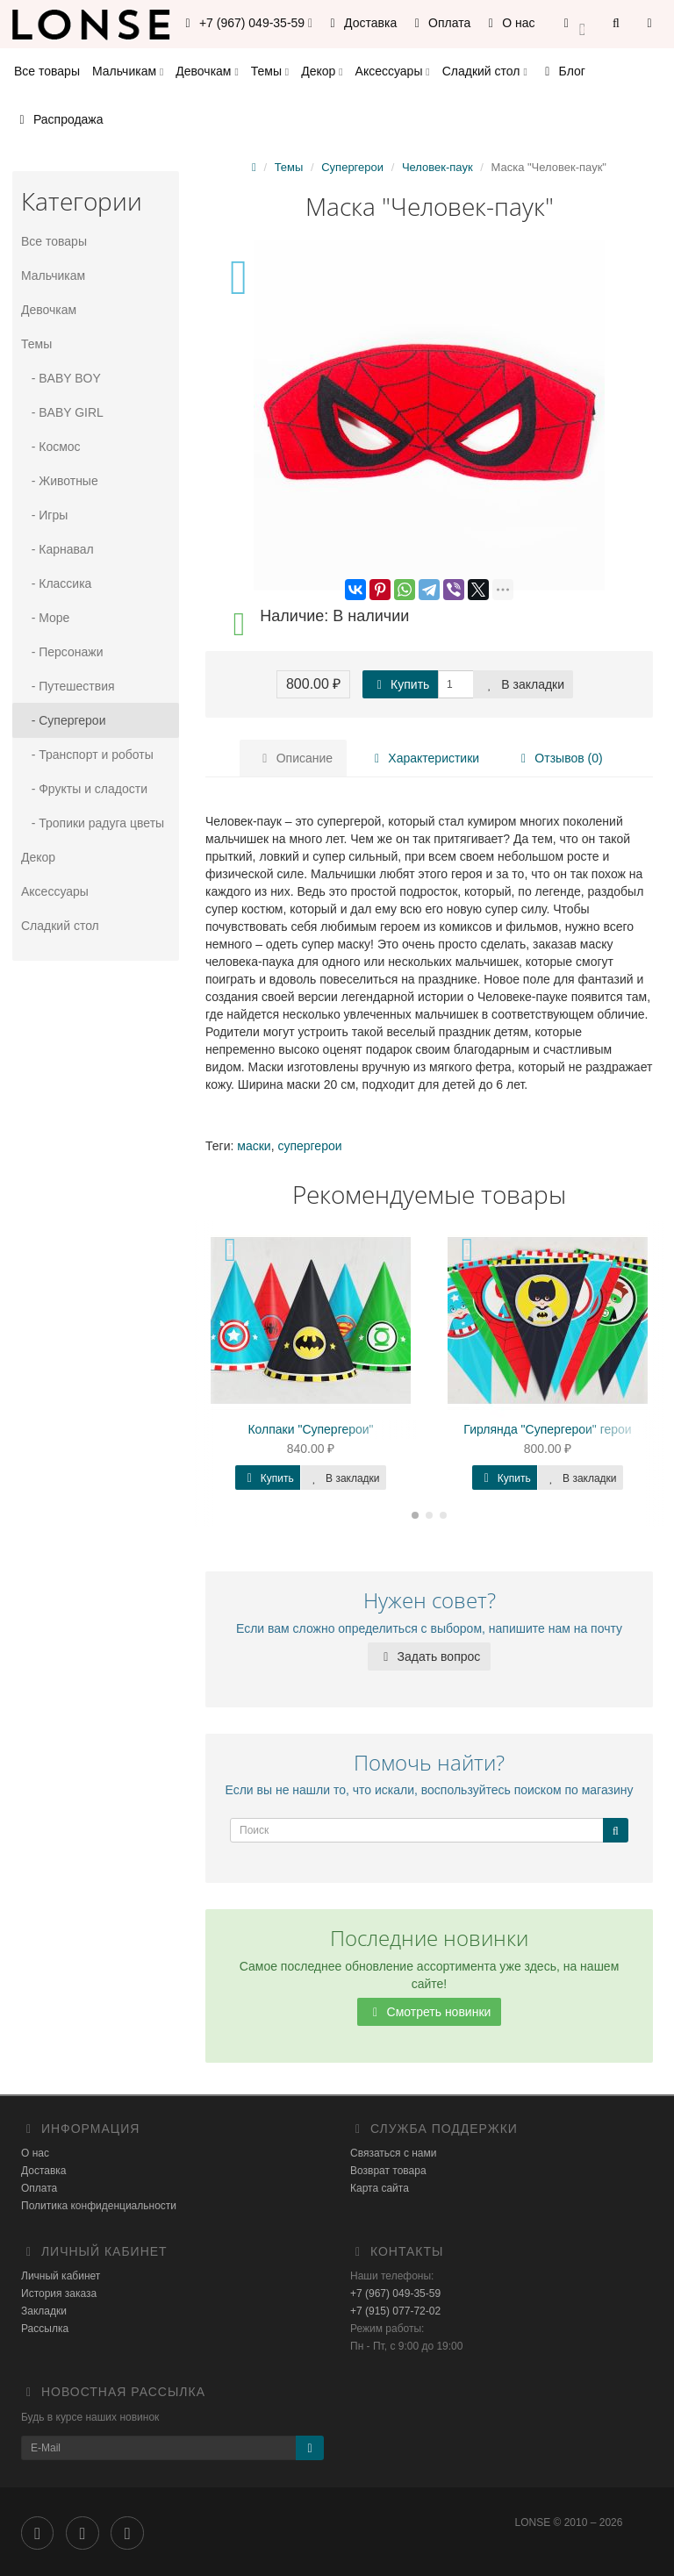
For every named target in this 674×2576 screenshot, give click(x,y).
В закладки (523, 684)
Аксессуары (392, 71)
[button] (574, 24)
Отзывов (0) (554, 758)
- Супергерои (63, 720)
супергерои (309, 1146)
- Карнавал (57, 549)
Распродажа (59, 119)
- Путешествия (68, 686)
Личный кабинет (60, 2276)
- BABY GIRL (62, 412)
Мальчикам (127, 71)
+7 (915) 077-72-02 (395, 2311)
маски (253, 1146)
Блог (562, 71)
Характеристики (423, 758)
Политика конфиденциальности (98, 2206)
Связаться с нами (393, 2153)
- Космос (51, 447)
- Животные (59, 481)
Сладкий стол (484, 71)
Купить (400, 684)
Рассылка (44, 2328)
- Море (45, 618)
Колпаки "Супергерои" (310, 1429)
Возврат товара (388, 2171)
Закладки (44, 2311)
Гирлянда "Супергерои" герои (547, 1429)
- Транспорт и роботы (87, 755)
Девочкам (207, 71)
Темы (270, 71)
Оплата (439, 23)
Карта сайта (379, 2188)
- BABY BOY (61, 378)
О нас (508, 23)
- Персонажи (62, 652)
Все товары (47, 71)
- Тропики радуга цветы (92, 823)
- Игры (44, 515)
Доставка (361, 23)
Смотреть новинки (429, 2012)
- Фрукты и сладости (84, 789)
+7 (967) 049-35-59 (395, 2293)
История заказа (59, 2293)
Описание (296, 758)
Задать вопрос (429, 1656)
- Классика (56, 583)
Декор (321, 71)
